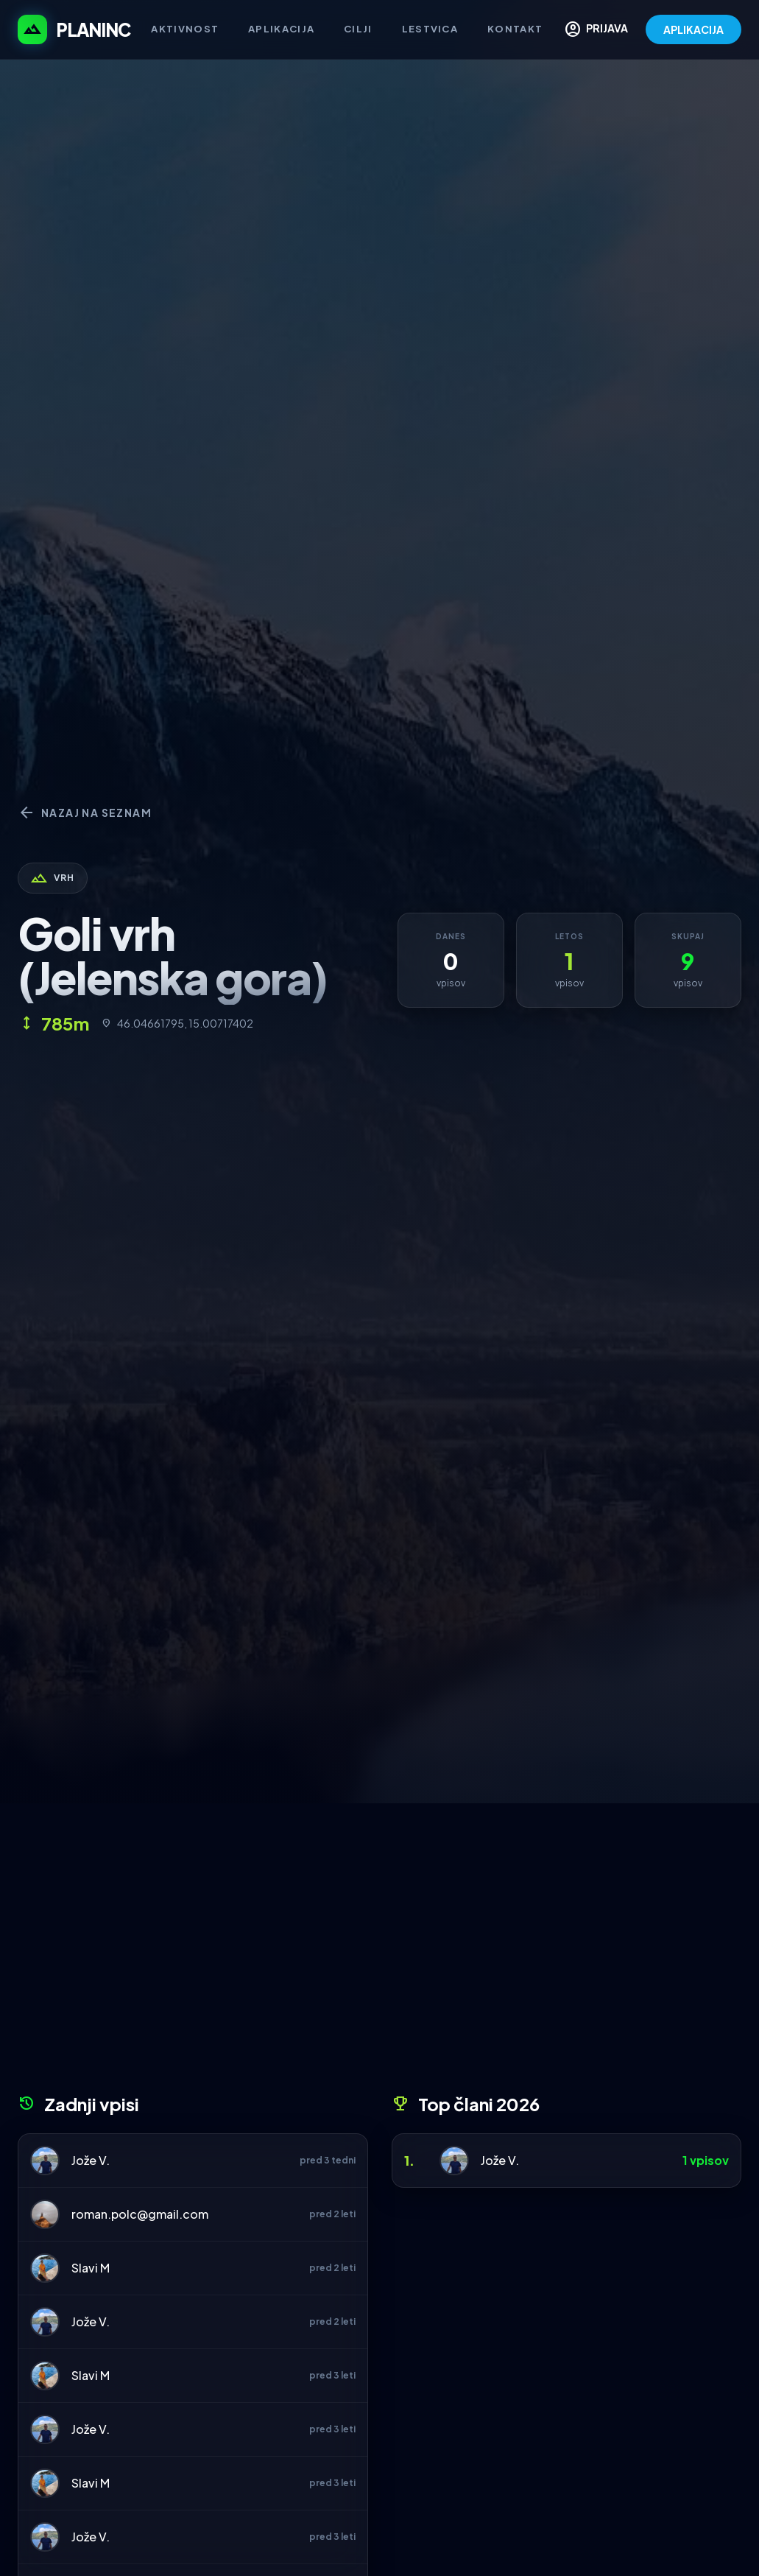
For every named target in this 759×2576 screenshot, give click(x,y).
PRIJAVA (596, 29)
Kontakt (515, 29)
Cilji (358, 29)
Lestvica (430, 29)
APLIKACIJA (693, 29)
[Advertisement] (379, 1953)
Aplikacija (281, 29)
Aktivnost (185, 29)
